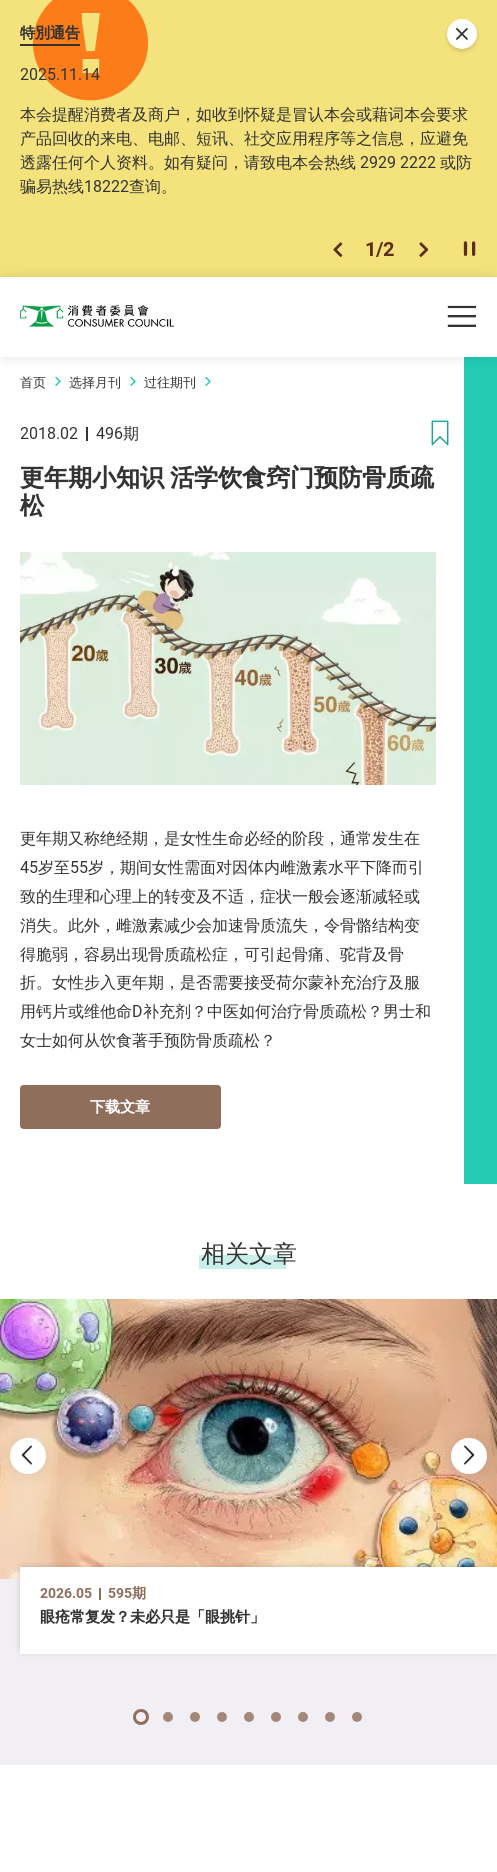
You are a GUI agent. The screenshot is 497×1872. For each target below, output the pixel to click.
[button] (337, 249)
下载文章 (120, 1106)
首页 (33, 382)
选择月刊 (95, 382)
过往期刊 (170, 382)
